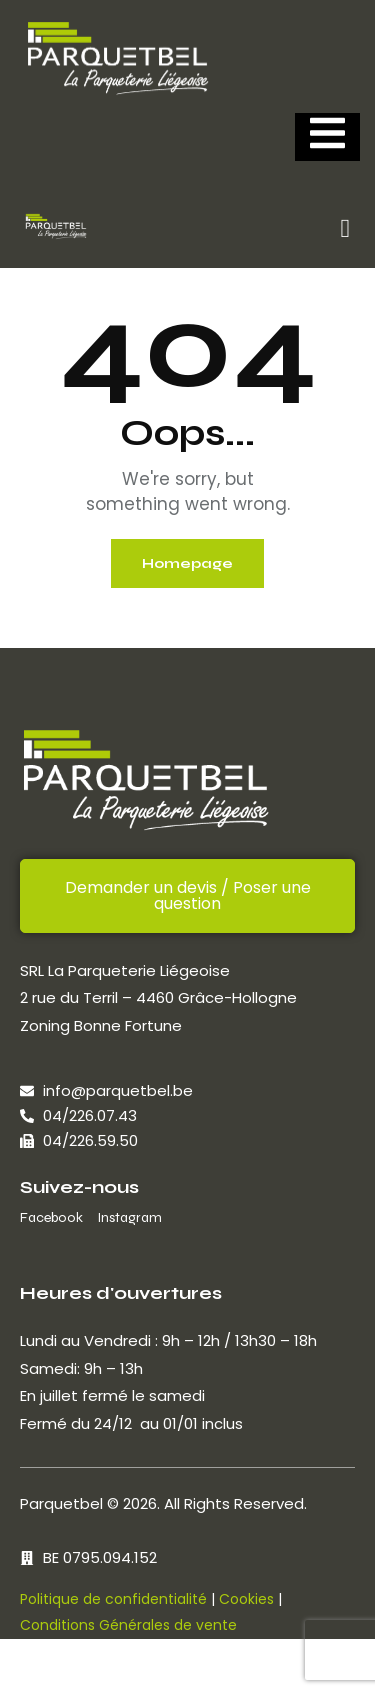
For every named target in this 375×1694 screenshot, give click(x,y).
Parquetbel (61, 1503)
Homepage (187, 563)
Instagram (129, 1217)
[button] (345, 229)
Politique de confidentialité (113, 1599)
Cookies (246, 1599)
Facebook (51, 1217)
